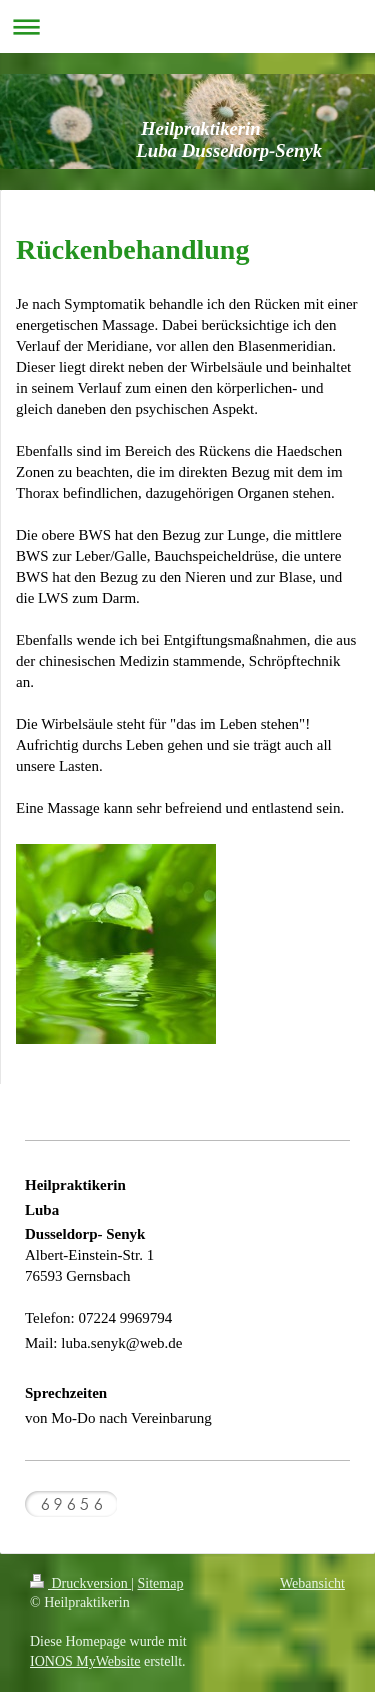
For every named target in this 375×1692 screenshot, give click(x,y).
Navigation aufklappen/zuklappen (187, 26)
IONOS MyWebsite (85, 1661)
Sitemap (161, 1583)
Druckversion (80, 1583)
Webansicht (312, 1583)
